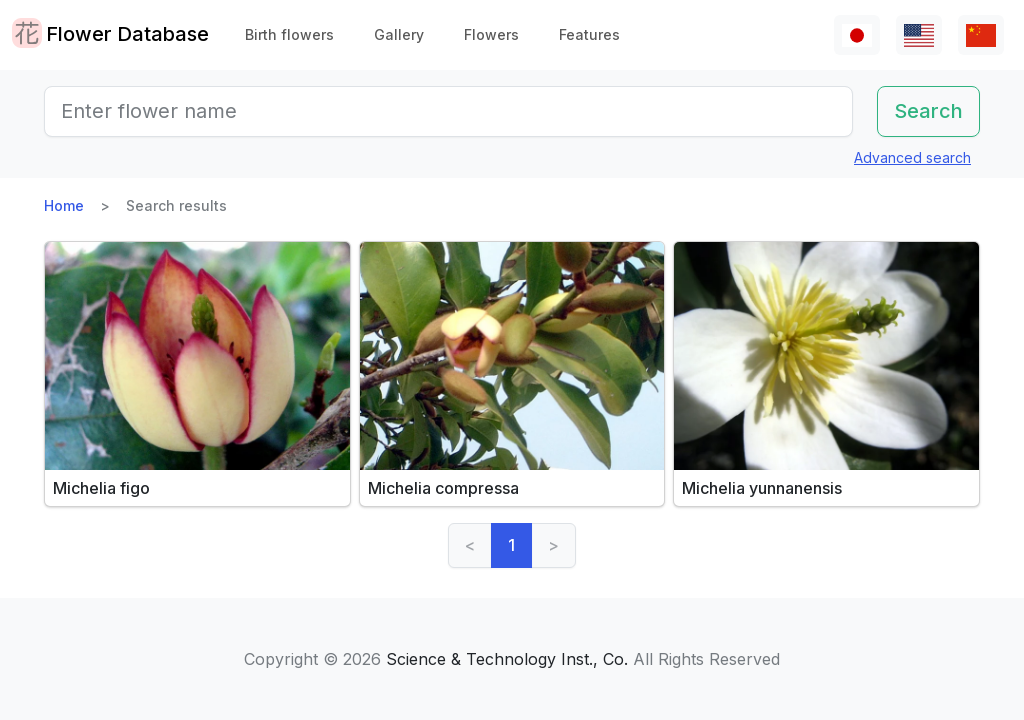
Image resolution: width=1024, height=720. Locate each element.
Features (589, 34)
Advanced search (912, 157)
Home (64, 205)
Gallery (399, 34)
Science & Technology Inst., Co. (507, 659)
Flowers (491, 34)
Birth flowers (289, 34)
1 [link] (511, 545)
